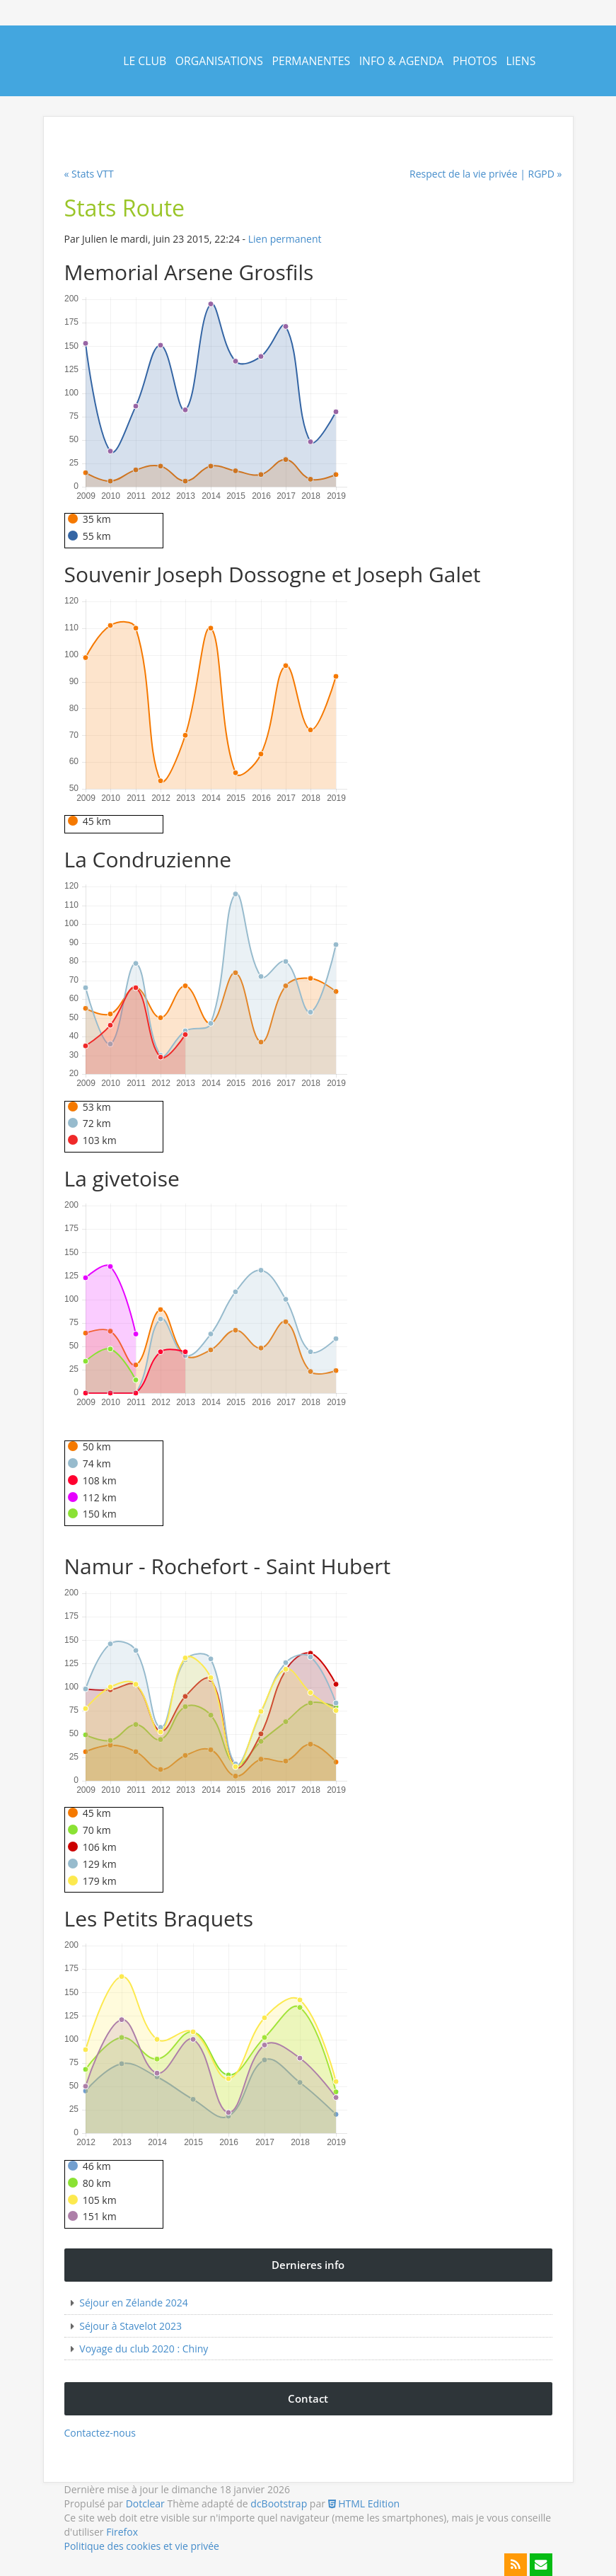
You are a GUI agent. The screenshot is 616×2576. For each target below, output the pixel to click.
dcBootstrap (278, 2503)
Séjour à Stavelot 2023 (130, 2326)
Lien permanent (285, 239)
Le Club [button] (144, 61)
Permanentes (311, 61)
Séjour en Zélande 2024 (133, 2302)
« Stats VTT (89, 173)
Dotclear (145, 2503)
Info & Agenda (401, 61)
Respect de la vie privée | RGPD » (485, 173)
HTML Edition (364, 2503)
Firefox (122, 2532)
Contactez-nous (100, 2432)
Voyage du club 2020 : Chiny (143, 2348)
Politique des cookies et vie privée (141, 2546)
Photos (475, 61)
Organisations (219, 61)
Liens (520, 61)
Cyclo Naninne (65, 72)
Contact (148, 131)
